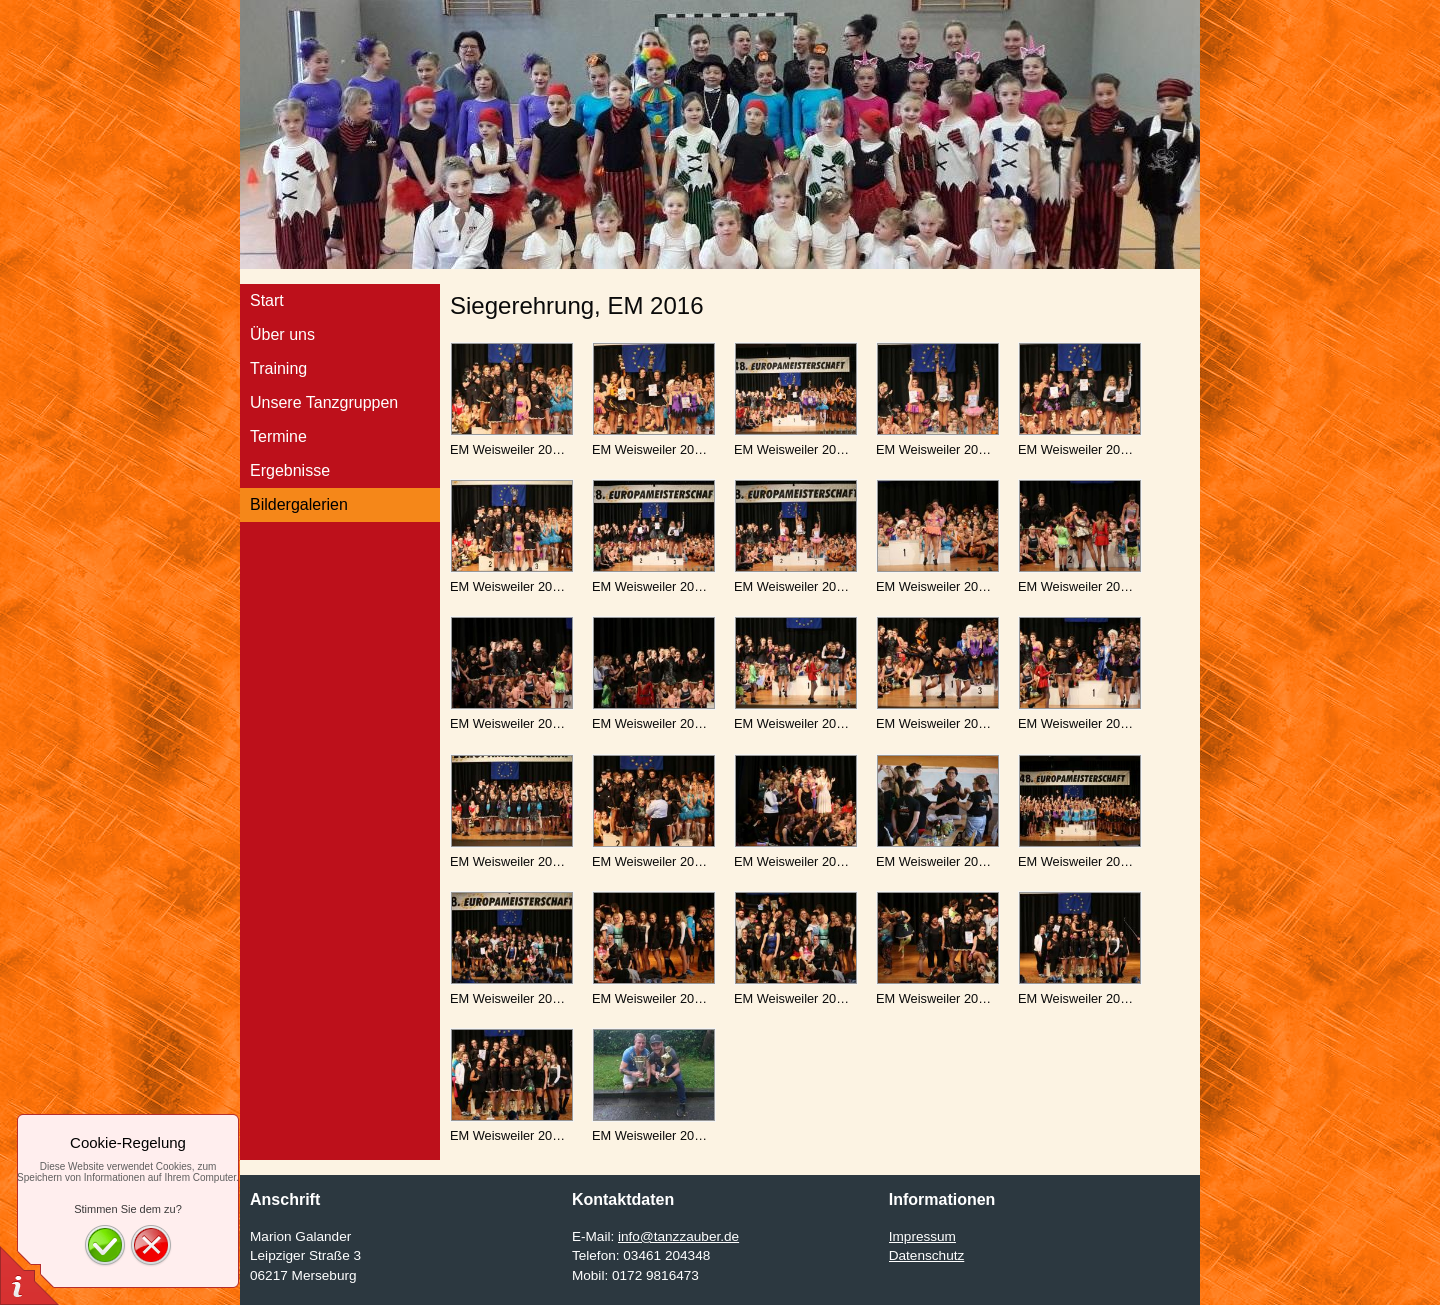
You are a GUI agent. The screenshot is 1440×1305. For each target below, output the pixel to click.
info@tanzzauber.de (678, 1236)
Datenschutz (927, 1255)
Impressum (922, 1236)
